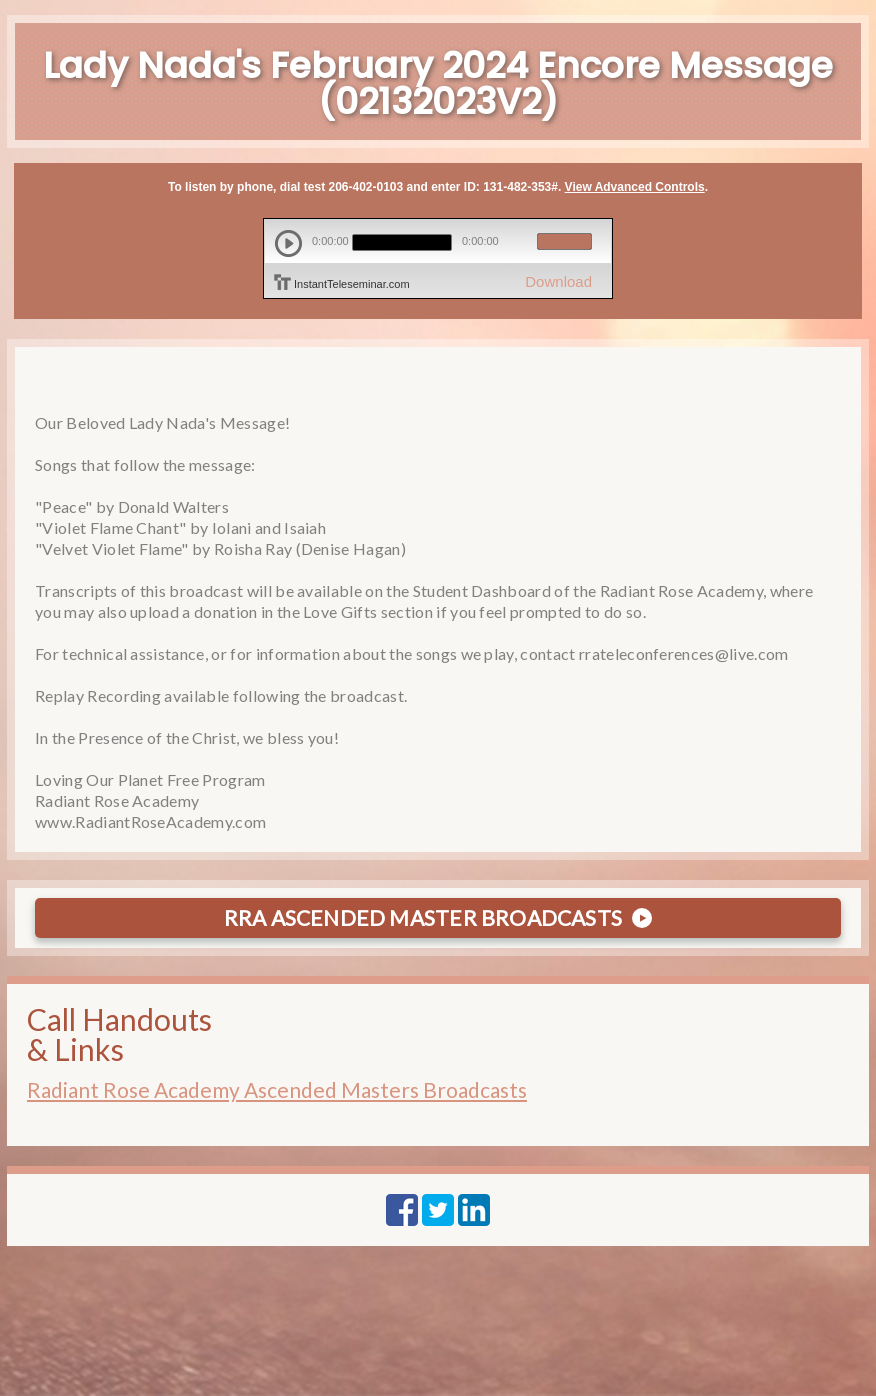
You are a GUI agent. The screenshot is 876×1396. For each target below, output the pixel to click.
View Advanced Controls (635, 187)
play (288, 243)
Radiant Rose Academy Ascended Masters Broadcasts (277, 1089)
